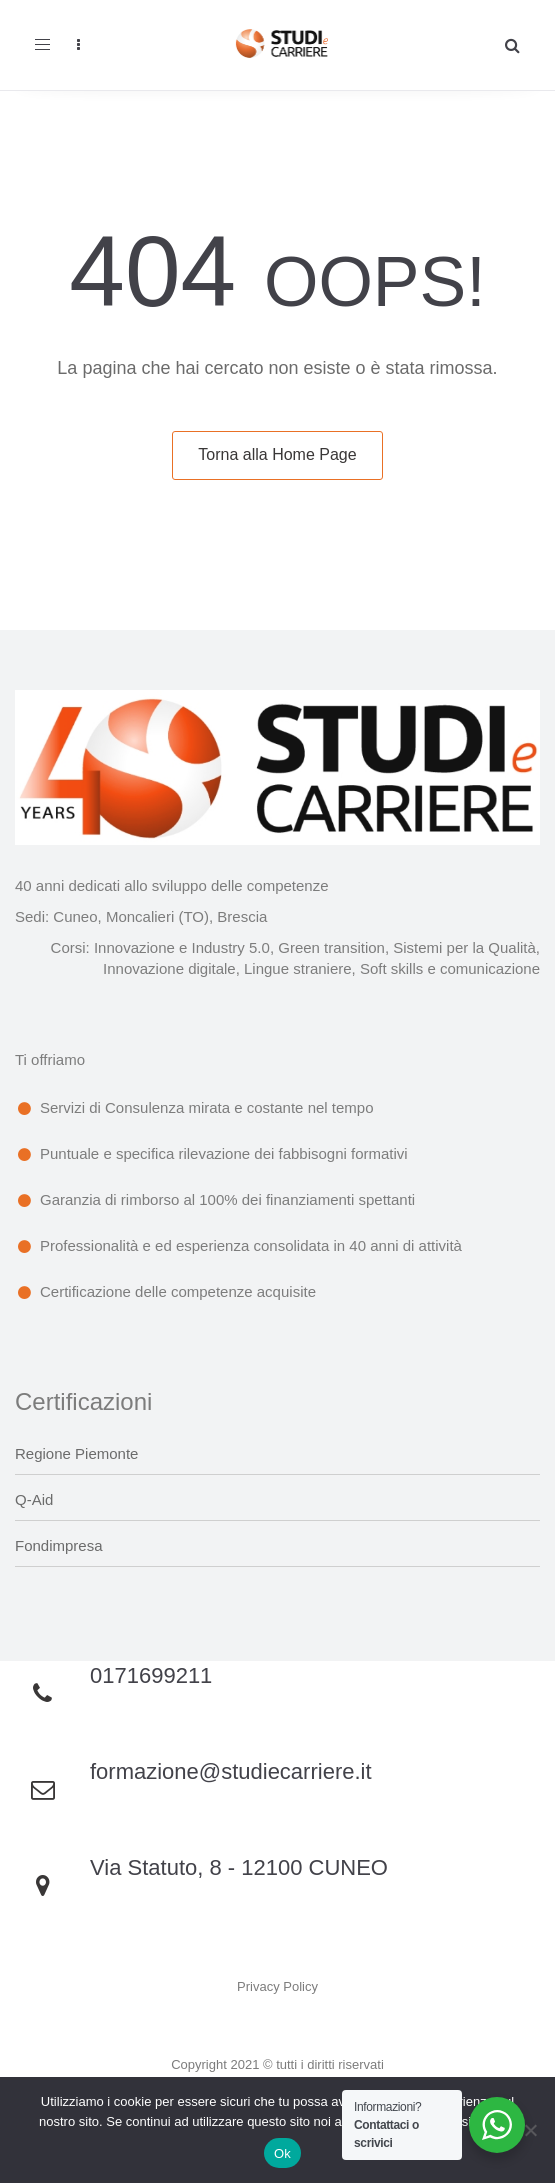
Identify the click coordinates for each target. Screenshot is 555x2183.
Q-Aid (34, 1499)
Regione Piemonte (76, 1453)
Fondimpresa (59, 1545)
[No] (530, 2130)
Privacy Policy (277, 1986)
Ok (282, 2153)
